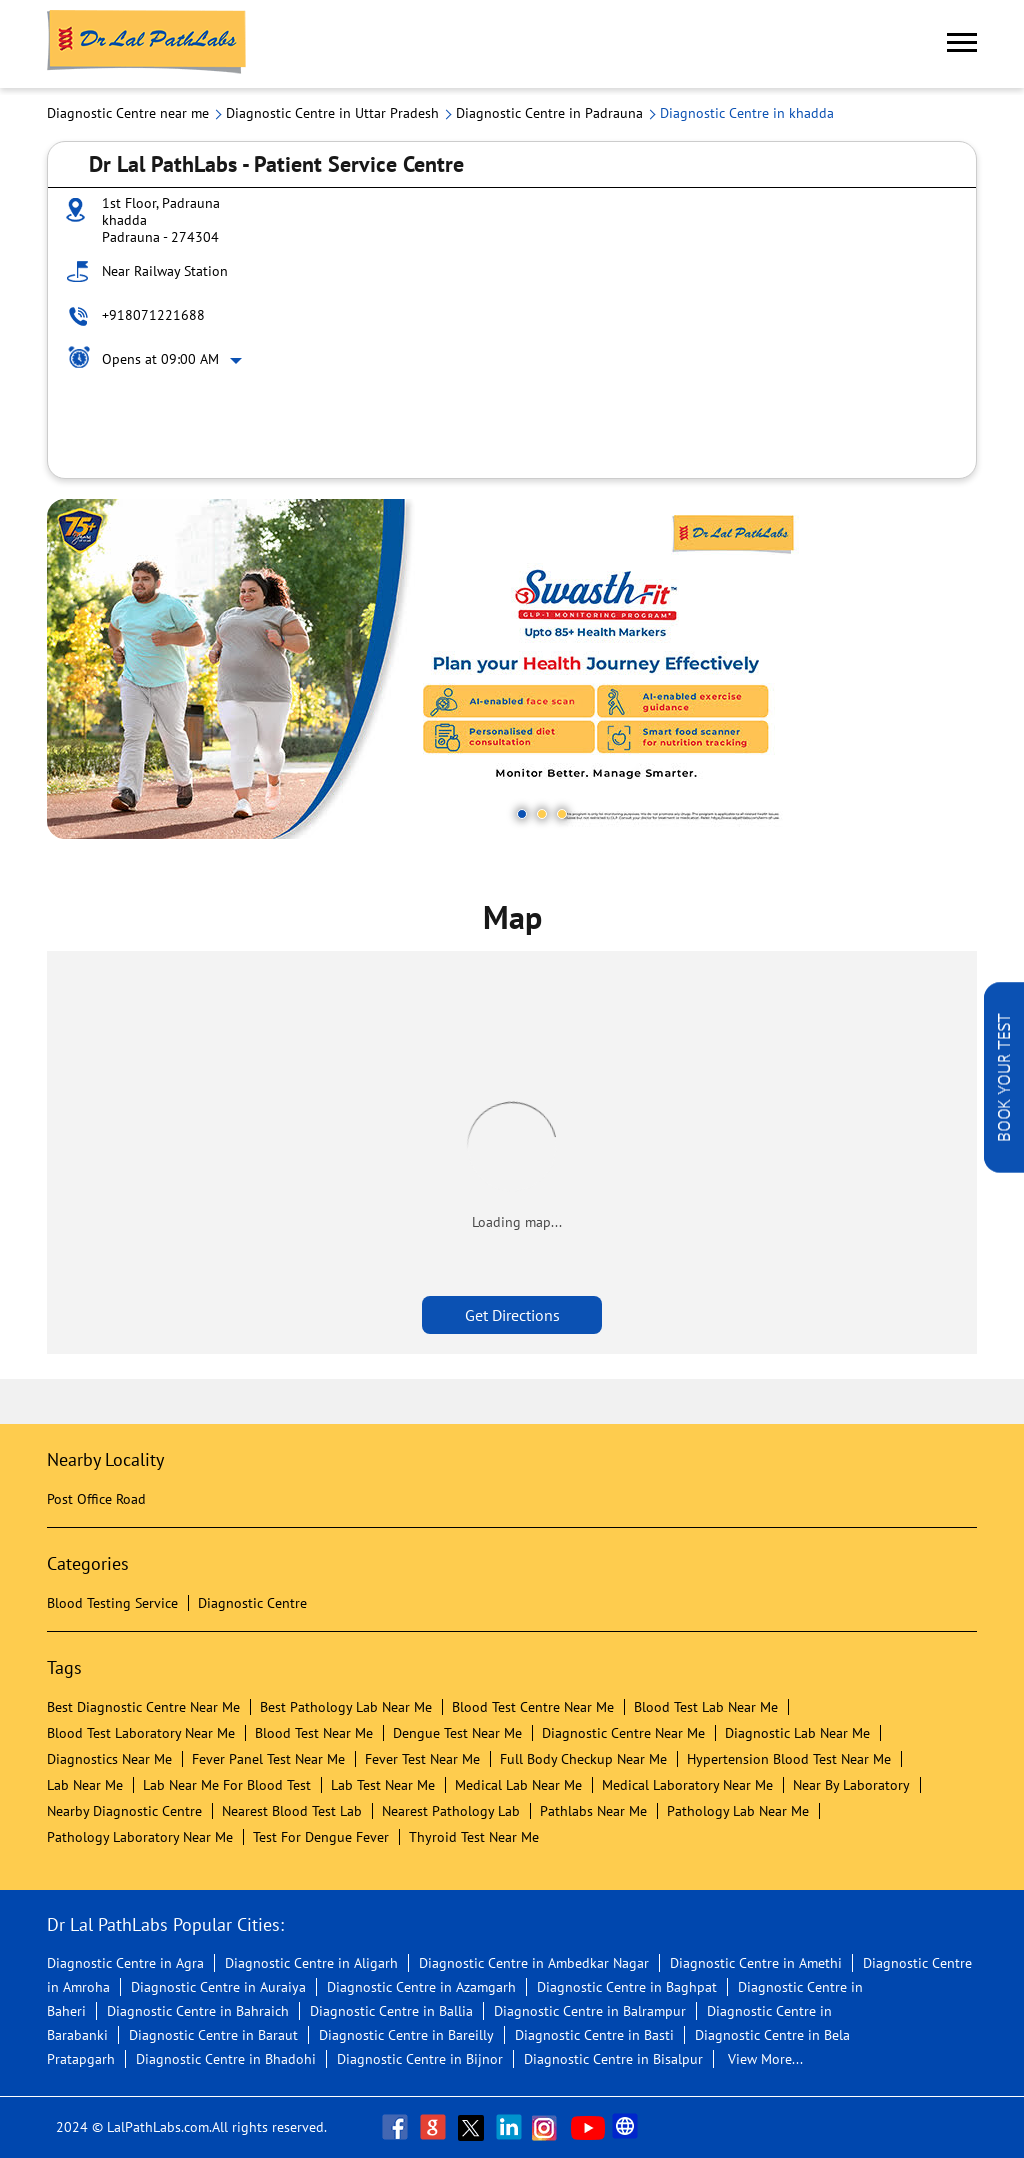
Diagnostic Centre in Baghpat (627, 1987)
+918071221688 (153, 315)
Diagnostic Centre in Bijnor (420, 2059)
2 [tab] (542, 814)
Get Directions (512, 1315)
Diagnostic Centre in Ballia (391, 2011)
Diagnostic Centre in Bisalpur (613, 2059)
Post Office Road (96, 1499)
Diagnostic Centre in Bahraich (198, 2011)
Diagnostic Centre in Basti (594, 2035)
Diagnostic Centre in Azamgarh (421, 1987)
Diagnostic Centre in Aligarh (311, 1963)
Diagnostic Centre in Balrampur (590, 2011)
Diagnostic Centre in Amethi (756, 1963)
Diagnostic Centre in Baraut (213, 2035)
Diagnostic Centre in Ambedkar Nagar (534, 1963)
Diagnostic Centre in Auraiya (218, 1987)
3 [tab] (562, 814)
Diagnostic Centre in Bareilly (406, 2035)
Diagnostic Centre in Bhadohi (226, 2059)
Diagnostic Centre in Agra (125, 1963)
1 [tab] (522, 814)
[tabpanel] (512, 669)
